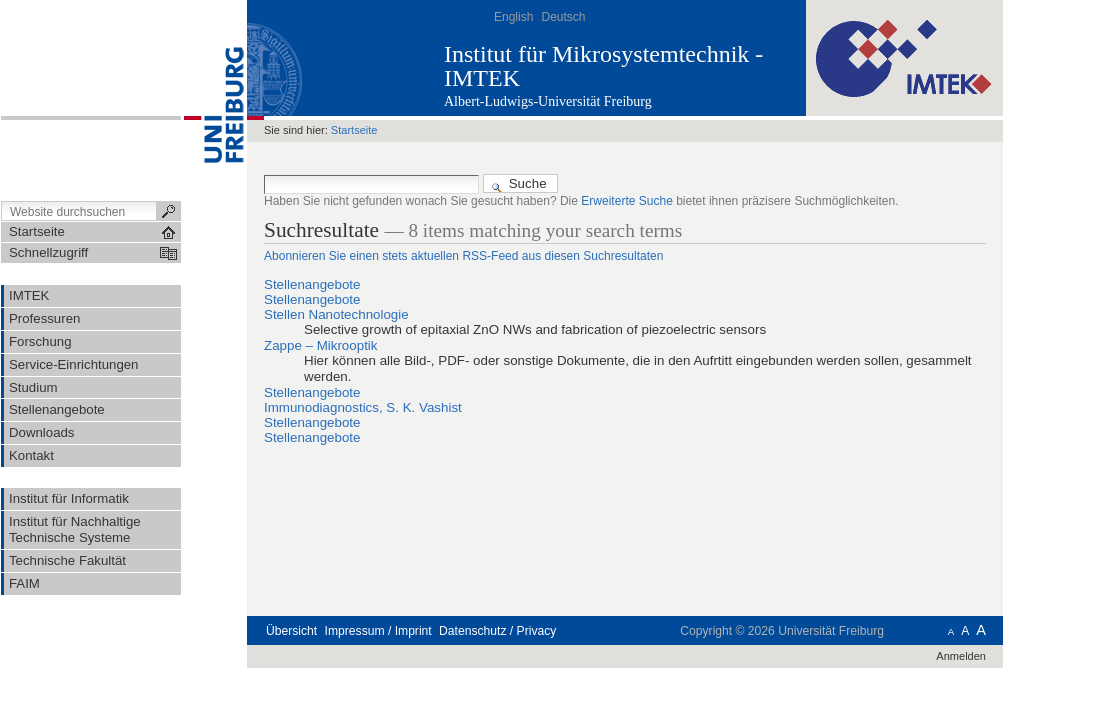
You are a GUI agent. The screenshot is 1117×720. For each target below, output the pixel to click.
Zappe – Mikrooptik (320, 345)
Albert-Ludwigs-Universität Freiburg (548, 101)
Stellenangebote (312, 284)
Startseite (354, 130)
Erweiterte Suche (627, 201)
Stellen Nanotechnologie (336, 314)
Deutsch (563, 17)
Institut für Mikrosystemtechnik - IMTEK (603, 66)
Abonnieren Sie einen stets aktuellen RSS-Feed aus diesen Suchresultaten (463, 256)
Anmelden (961, 656)
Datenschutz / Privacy (497, 631)
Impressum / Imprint (378, 631)
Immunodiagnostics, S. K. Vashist (363, 407)
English (513, 17)
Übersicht (291, 631)
